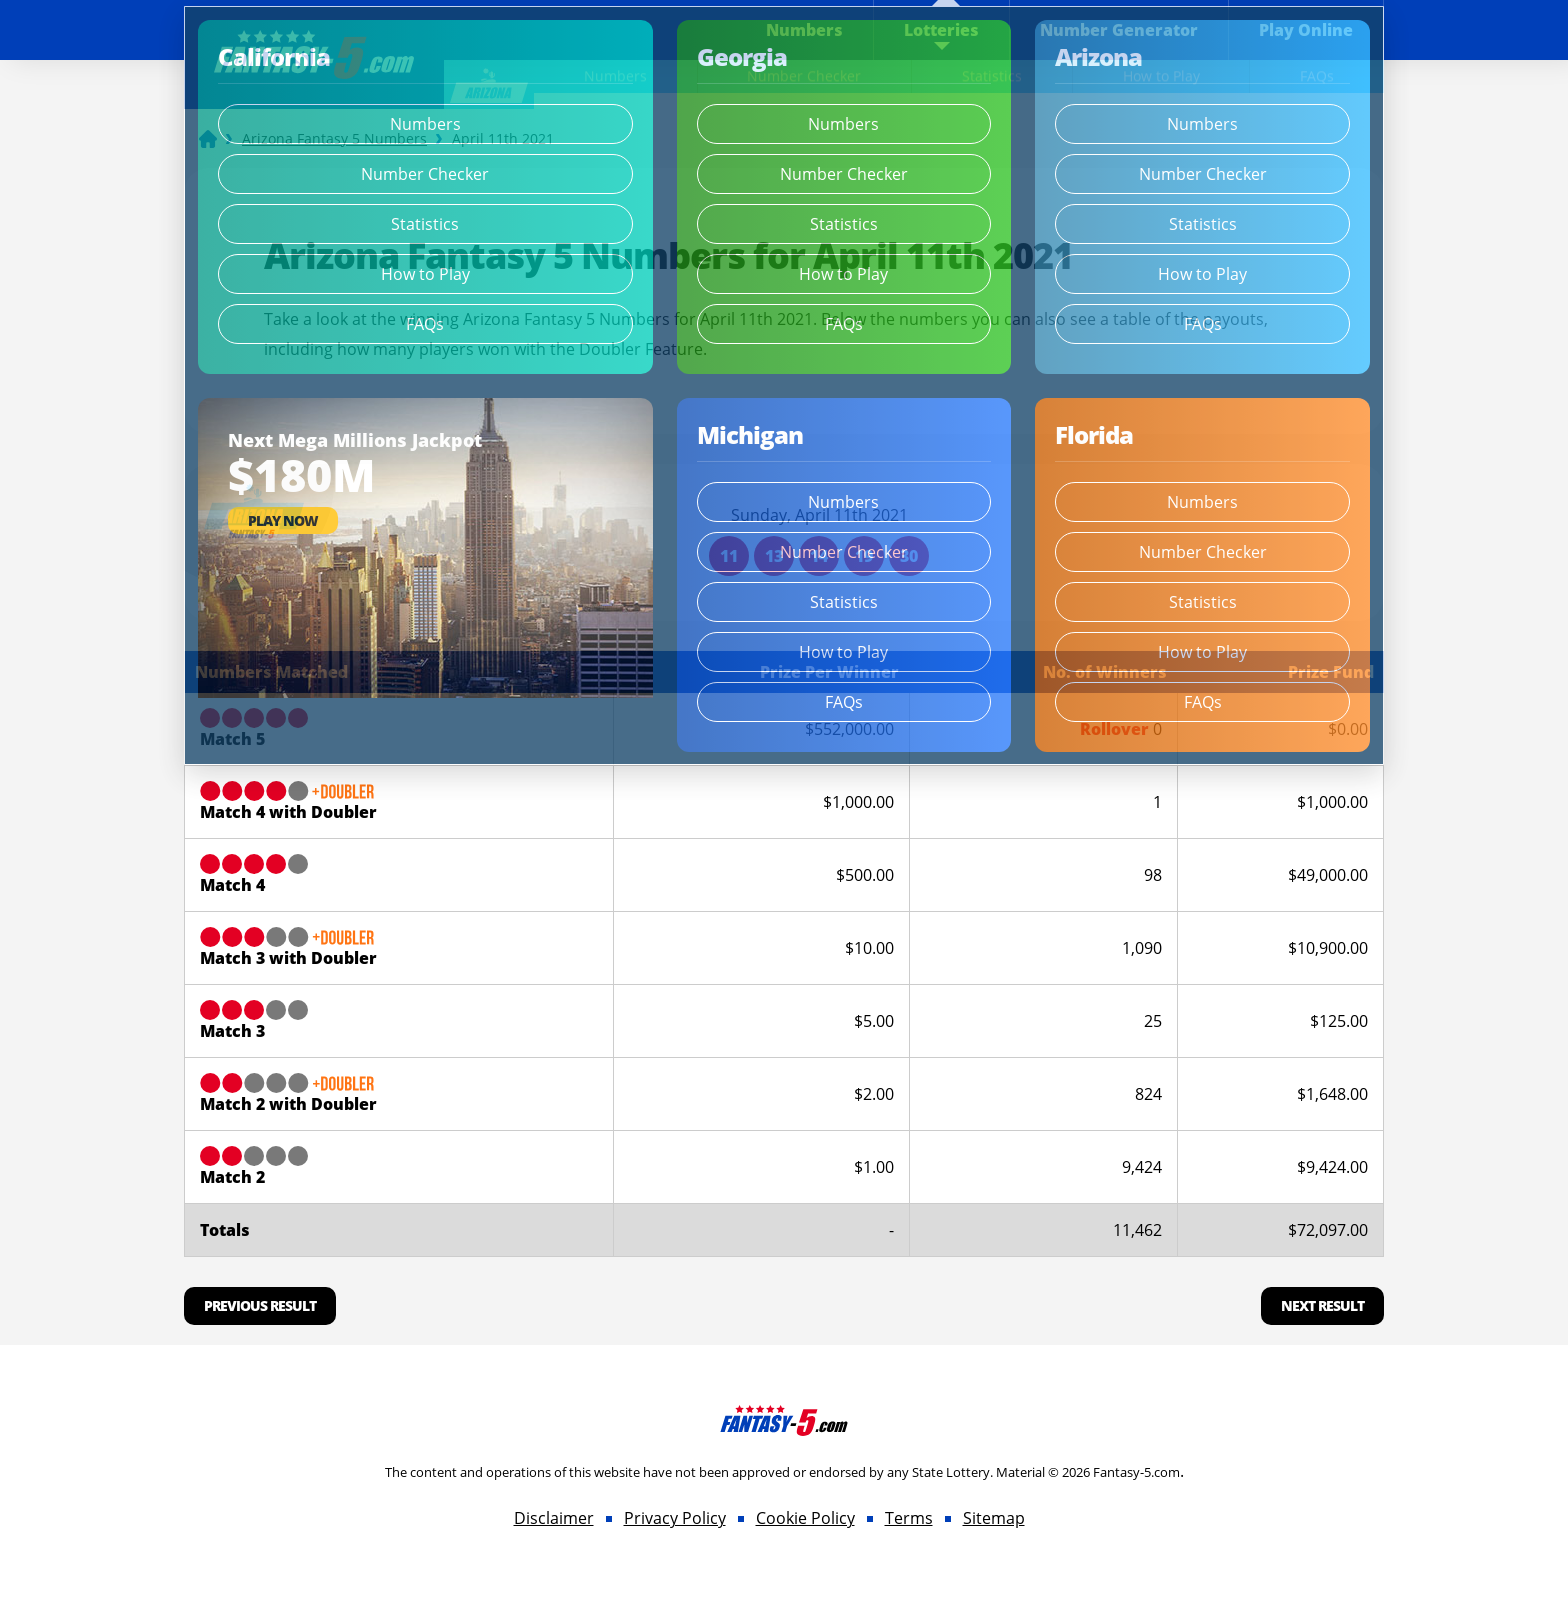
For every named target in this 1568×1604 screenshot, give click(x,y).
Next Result (1322, 1305)
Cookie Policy (805, 1518)
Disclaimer (554, 1518)
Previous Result (260, 1305)
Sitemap (994, 1518)
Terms (909, 1518)
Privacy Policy (675, 1518)
